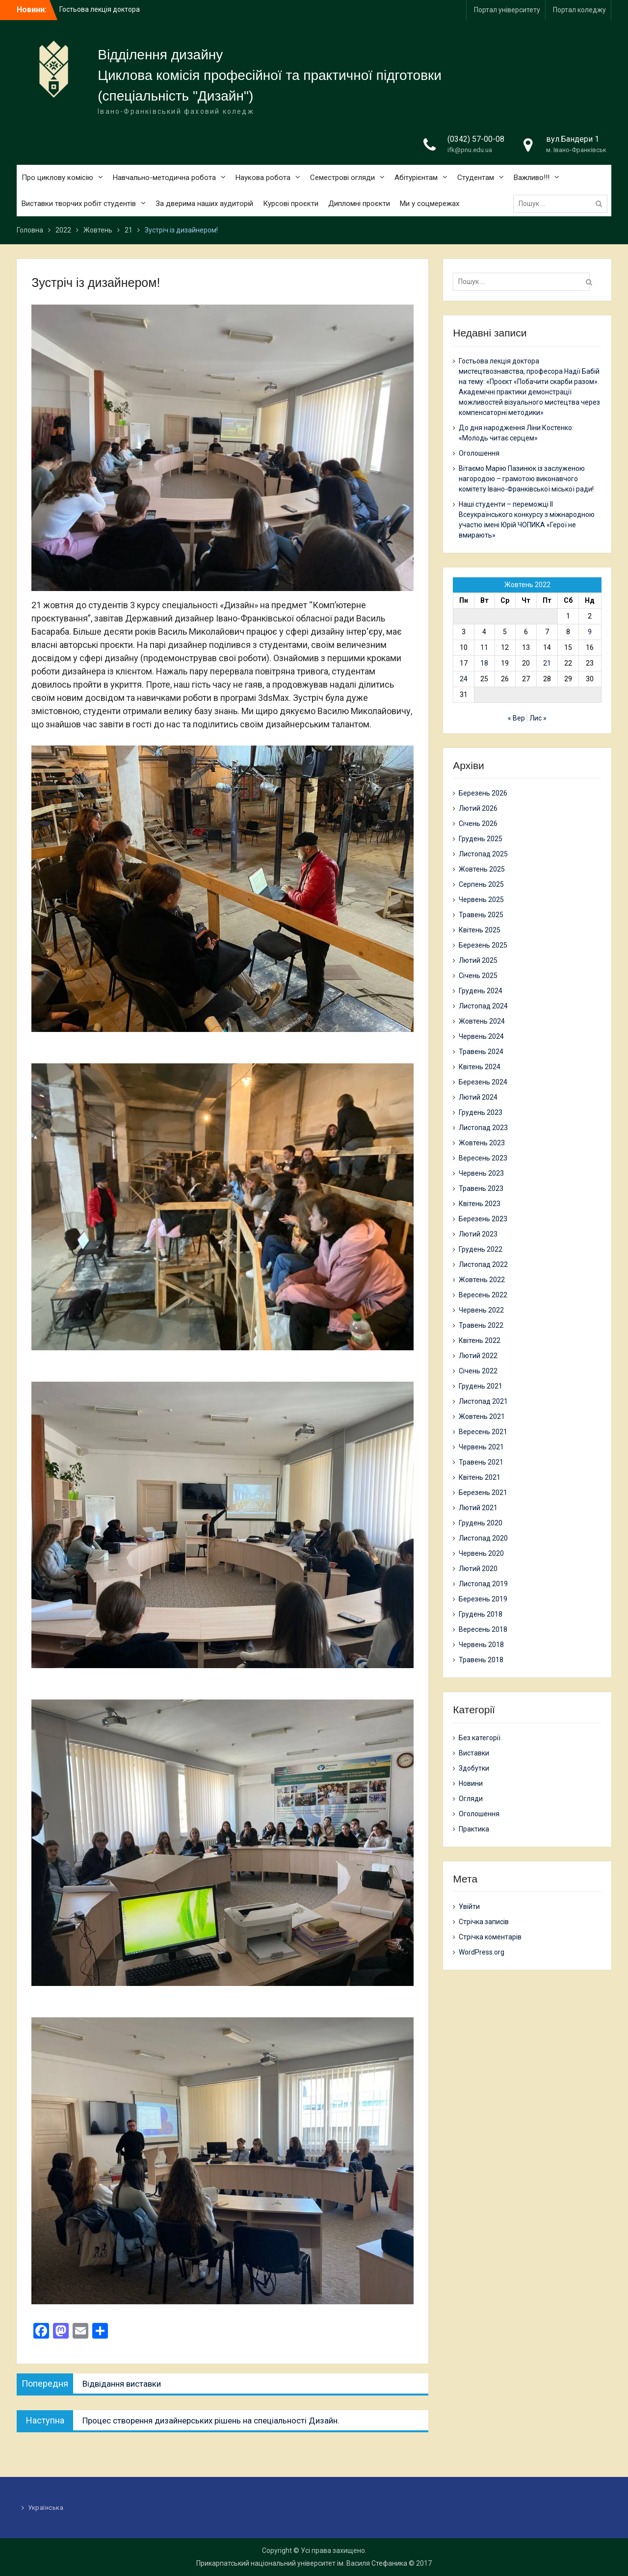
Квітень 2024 (479, 1067)
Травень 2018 (481, 1660)
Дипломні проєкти (359, 203)
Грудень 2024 (480, 991)
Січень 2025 (478, 975)
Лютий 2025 (478, 960)
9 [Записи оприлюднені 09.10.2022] (590, 632)
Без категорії (479, 1738)
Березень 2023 (483, 1219)
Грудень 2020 (480, 1523)
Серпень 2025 (481, 884)
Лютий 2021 (478, 1508)
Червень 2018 (481, 1645)
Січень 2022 (478, 1371)
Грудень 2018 (480, 1614)
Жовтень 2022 (482, 1280)
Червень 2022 (481, 1310)
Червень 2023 (481, 1173)
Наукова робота (263, 177)
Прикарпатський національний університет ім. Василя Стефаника (301, 2563)
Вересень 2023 (483, 1158)
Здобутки (474, 1768)
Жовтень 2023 (482, 1143)
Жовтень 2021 (482, 1416)
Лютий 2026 (478, 808)
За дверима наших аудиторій (204, 203)
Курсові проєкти (290, 203)
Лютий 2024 (478, 1097)
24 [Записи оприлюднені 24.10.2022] (464, 679)
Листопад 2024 (483, 1006)
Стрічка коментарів (490, 1937)
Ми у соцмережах (429, 203)
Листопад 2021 (483, 1401)
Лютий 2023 (478, 1234)
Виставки (474, 1753)
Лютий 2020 (478, 1568)
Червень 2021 (481, 1447)
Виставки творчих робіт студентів (79, 203)
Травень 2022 (481, 1325)
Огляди (471, 1799)
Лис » (538, 718)
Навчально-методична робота (164, 177)
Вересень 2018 (483, 1629)
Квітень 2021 (479, 1477)
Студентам (475, 177)
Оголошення (479, 453)
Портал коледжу (579, 10)
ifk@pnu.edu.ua (469, 150)
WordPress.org (481, 1952)
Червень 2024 (481, 1036)
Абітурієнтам (416, 177)
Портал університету (507, 10)
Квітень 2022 (479, 1340)
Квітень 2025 (479, 930)
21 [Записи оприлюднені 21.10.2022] (547, 663)
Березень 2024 (483, 1082)
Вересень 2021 (483, 1432)
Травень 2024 (481, 1052)
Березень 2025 (483, 945)
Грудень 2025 (480, 839)
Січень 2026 (478, 823)
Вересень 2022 (483, 1295)
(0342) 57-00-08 (475, 139)
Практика (474, 1829)
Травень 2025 (481, 915)
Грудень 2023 (480, 1112)
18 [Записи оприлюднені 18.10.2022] (484, 663)
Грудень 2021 (480, 1386)
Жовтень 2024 (482, 1021)
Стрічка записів (484, 1922)
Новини (471, 1783)
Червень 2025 (481, 899)
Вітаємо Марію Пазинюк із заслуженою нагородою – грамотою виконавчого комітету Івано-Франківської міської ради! (526, 478)
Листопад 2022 (483, 1264)
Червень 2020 (481, 1553)
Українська (45, 2507)
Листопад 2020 (483, 1538)
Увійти (469, 1906)
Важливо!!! (532, 177)
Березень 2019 (483, 1599)
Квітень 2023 (479, 1204)
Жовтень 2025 (482, 869)
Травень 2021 (481, 1462)
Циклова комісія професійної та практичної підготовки (270, 75)
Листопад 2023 (483, 1128)
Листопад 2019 (483, 1584)
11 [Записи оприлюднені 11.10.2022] (484, 647)
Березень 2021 (483, 1492)
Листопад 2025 (483, 854)
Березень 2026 (483, 793)
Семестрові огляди (342, 177)
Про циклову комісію (57, 177)
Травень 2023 (481, 1188)
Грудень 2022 (480, 1249)
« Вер (516, 718)
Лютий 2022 (478, 1356)
